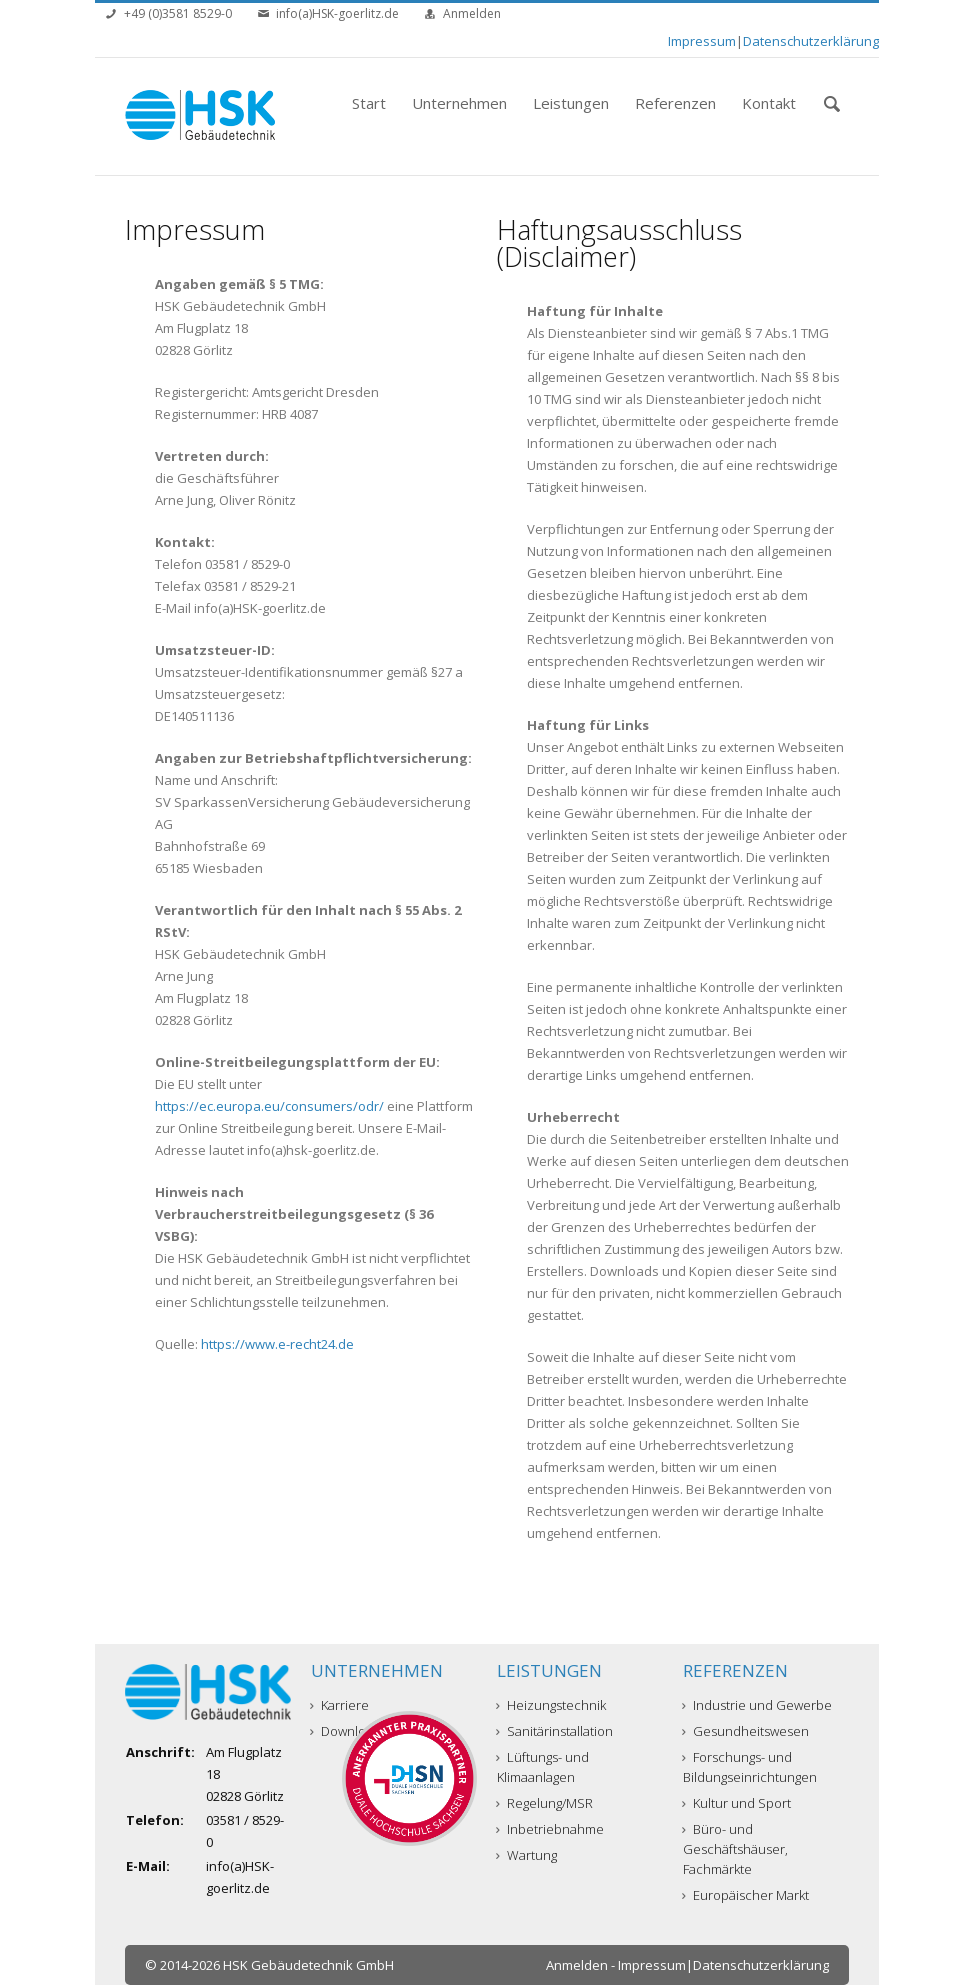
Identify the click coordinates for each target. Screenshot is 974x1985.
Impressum (702, 41)
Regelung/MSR (545, 1803)
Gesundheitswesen (746, 1731)
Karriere (340, 1705)
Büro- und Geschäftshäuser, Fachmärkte (735, 1849)
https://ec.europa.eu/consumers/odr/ (269, 1106)
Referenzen (675, 103)
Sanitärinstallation (555, 1731)
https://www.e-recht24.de (277, 1344)
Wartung (527, 1855)
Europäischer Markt (746, 1895)
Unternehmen (459, 103)
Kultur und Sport (737, 1803)
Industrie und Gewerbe (757, 1705)
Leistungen (571, 103)
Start (369, 103)
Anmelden (472, 13)
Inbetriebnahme (550, 1829)
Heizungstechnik (551, 1705)
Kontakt (769, 103)
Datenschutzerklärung (811, 41)
